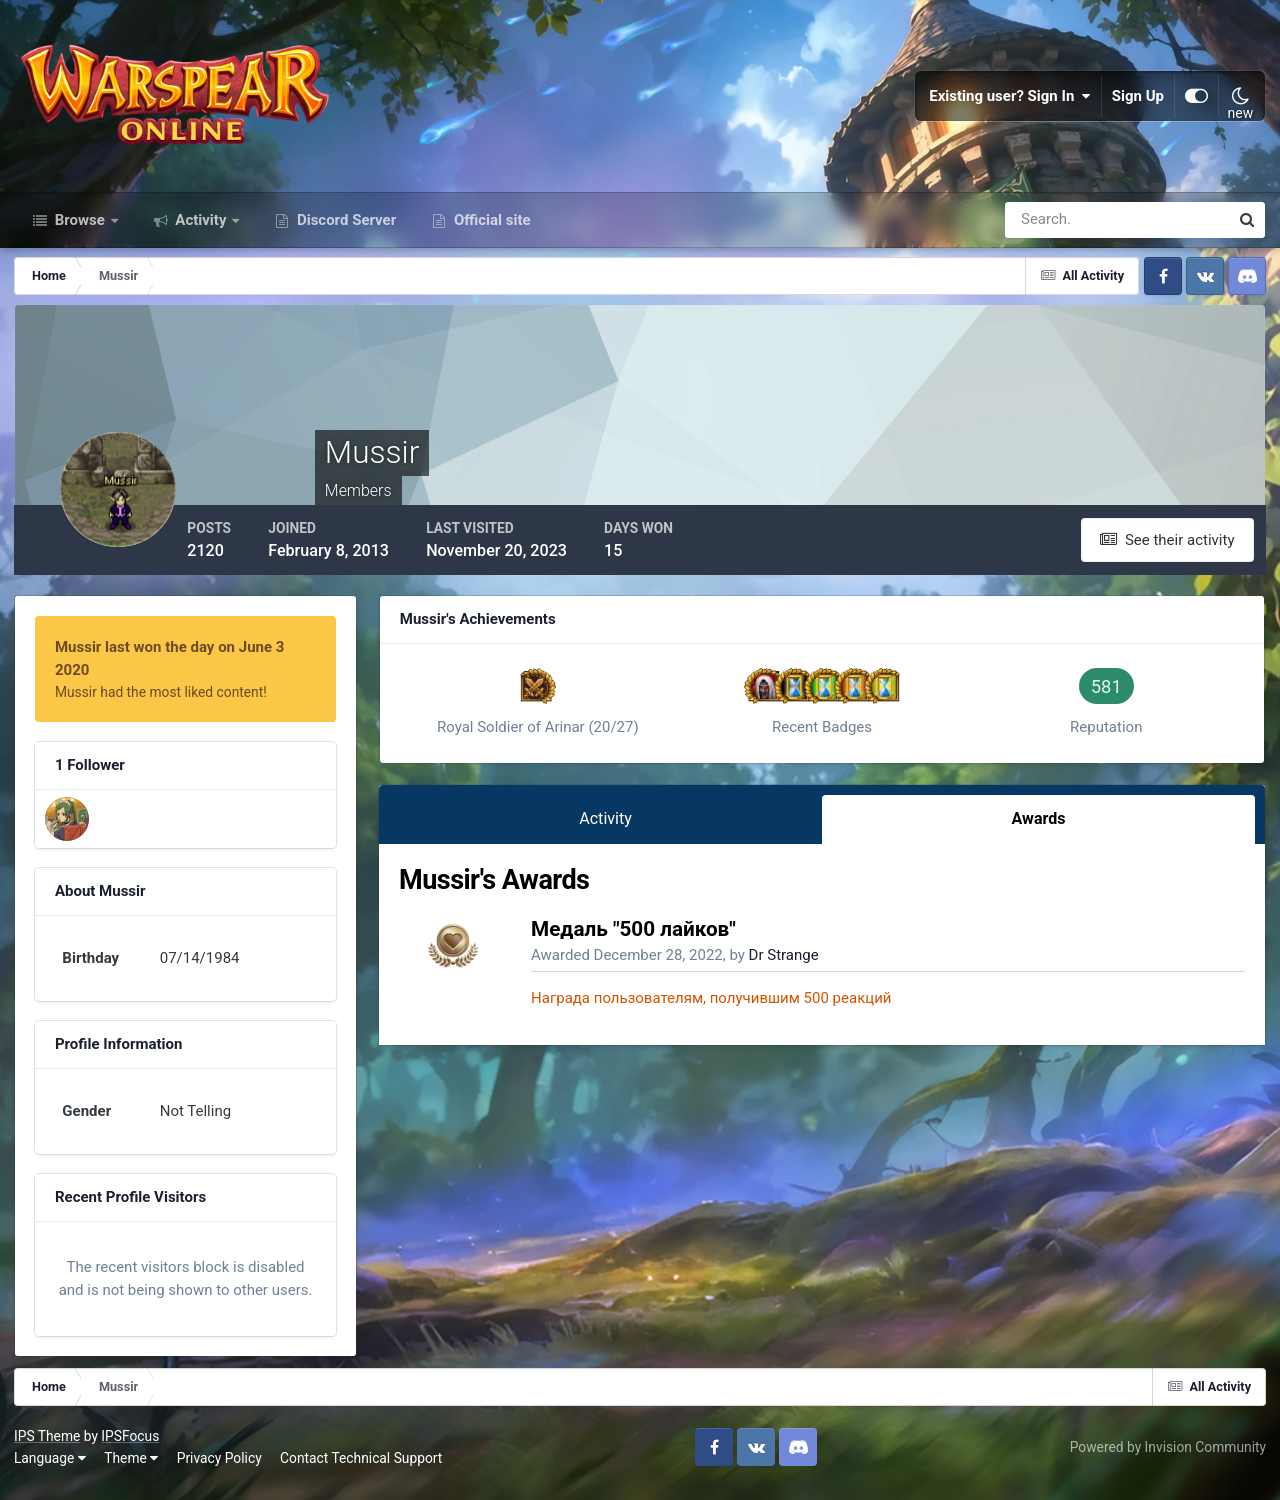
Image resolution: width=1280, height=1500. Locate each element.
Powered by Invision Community (1167, 1458)
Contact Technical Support (362, 1469)
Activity (201, 228)
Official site (490, 228)
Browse (80, 228)
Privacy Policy (220, 1469)
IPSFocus (131, 1448)
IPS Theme (48, 1448)
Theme (132, 1469)
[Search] (1048, 228)
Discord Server (344, 228)
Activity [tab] (612, 826)
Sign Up (1138, 100)
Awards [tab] (1040, 826)
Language (51, 1469)
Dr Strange (793, 963)
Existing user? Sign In (1010, 100)
